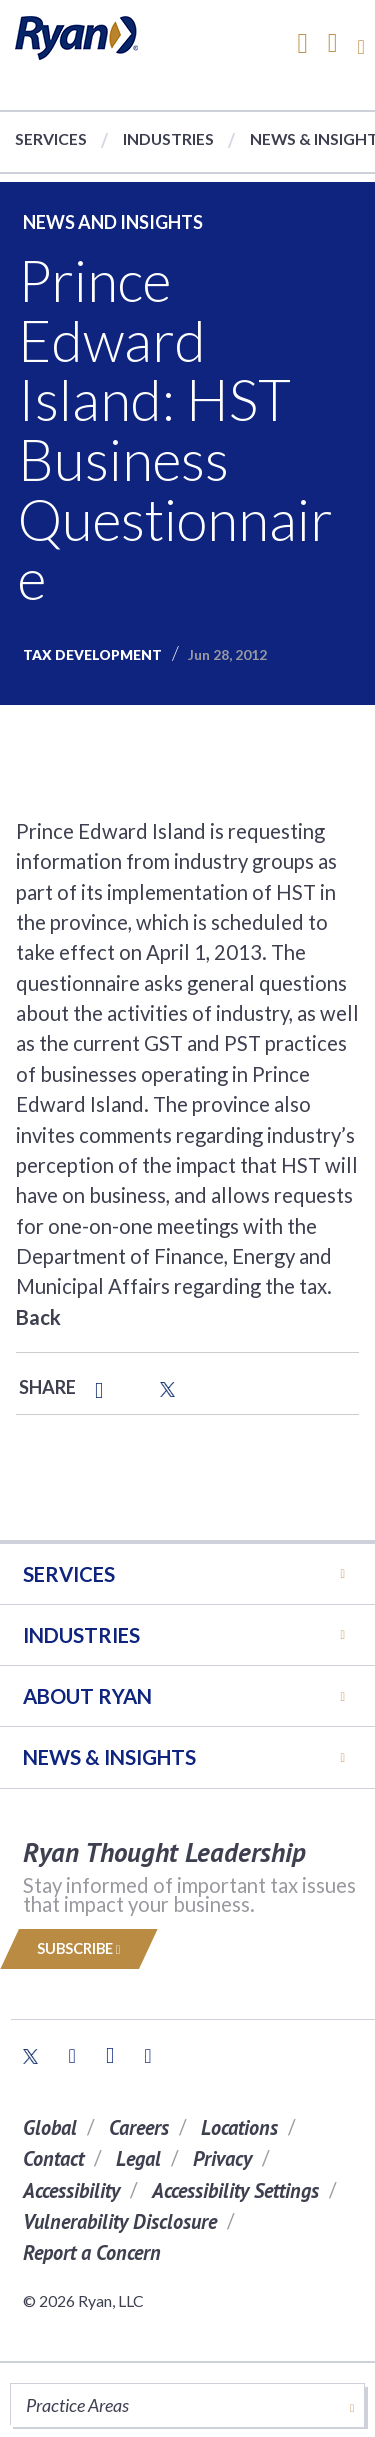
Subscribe (79, 1948)
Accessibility (71, 2190)
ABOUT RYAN (87, 1696)
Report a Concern (92, 2252)
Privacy (222, 2158)
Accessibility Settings (235, 2190)
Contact (53, 2158)
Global (50, 2127)
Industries (168, 138)
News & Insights (109, 1757)
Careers (139, 2127)
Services (51, 138)
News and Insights (113, 222)
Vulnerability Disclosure (120, 2221)
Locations (239, 2127)
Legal (138, 2158)
